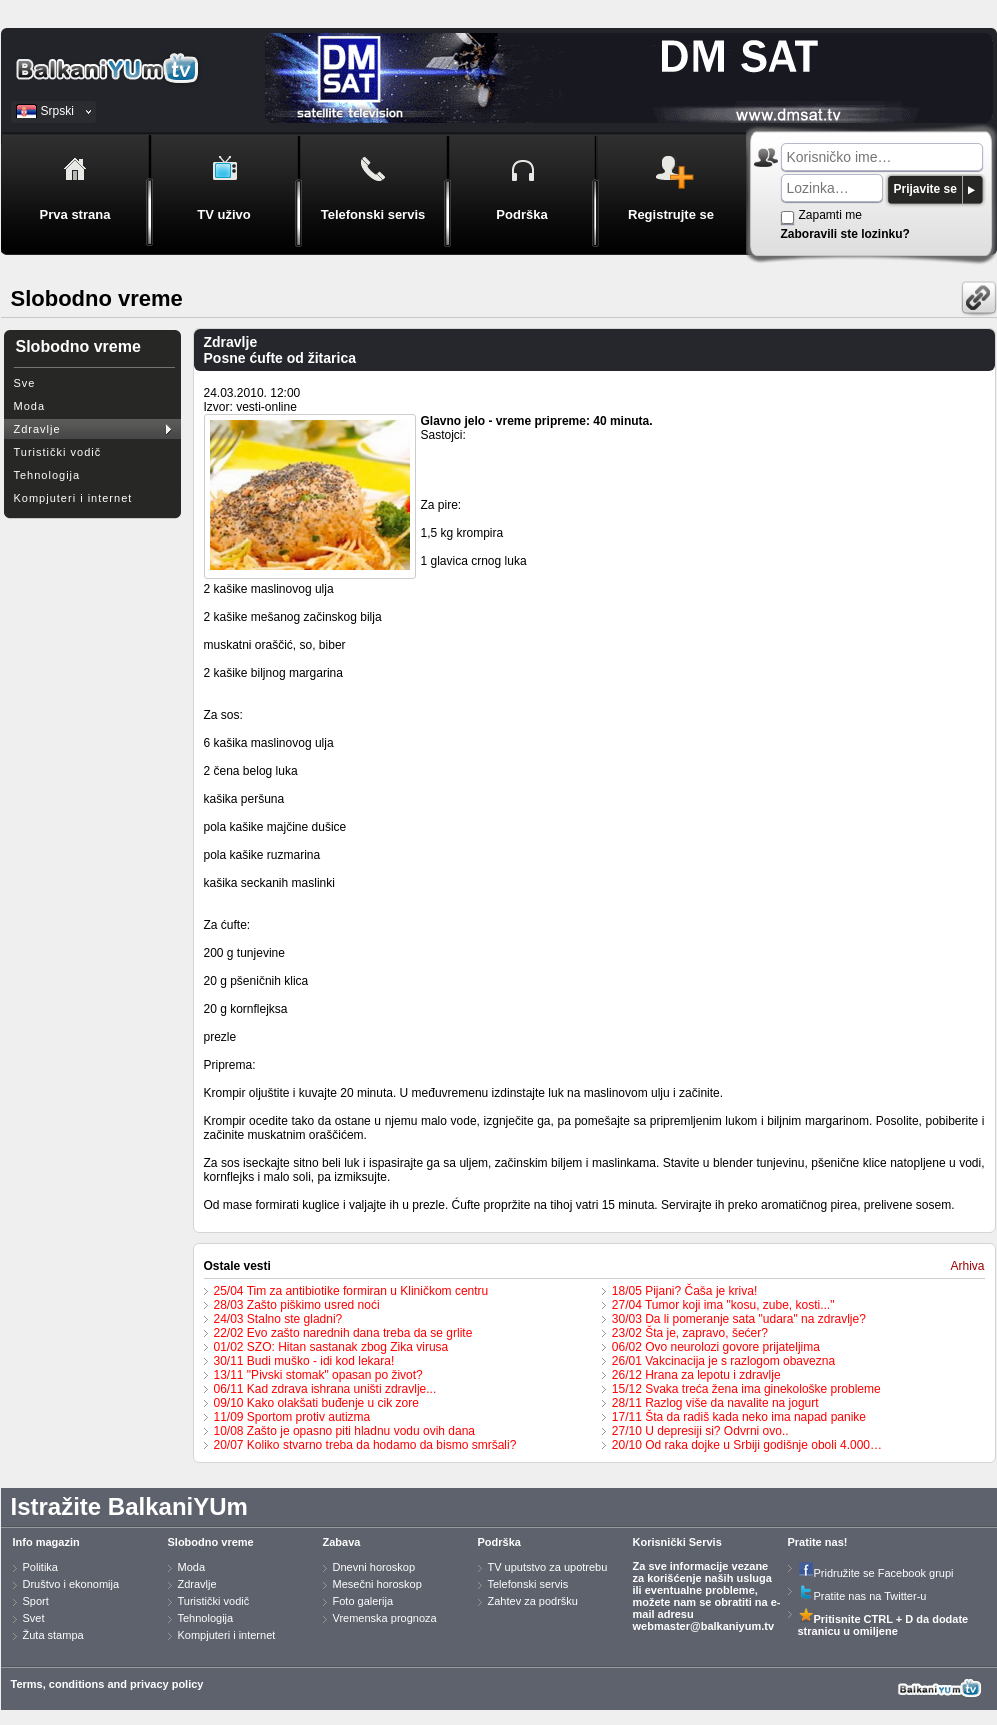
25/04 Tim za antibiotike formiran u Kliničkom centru (351, 1291)
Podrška (499, 1542)
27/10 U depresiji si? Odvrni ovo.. (700, 1431)
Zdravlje (37, 429)
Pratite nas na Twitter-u (862, 1596)
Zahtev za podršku (533, 1601)
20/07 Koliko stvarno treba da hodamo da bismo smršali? (365, 1445)
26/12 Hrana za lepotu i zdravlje (696, 1375)
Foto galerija (363, 1601)
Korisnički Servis (677, 1542)
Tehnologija (47, 475)
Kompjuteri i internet (73, 498)
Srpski (57, 111)
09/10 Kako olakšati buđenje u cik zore (316, 1403)
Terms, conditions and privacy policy (107, 1684)
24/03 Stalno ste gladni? (278, 1319)
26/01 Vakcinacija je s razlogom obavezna (723, 1361)
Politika (40, 1567)
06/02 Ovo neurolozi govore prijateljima (716, 1347)
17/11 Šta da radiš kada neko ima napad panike (739, 1417)
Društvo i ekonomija (71, 1584)
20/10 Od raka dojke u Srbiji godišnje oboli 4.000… (747, 1445)
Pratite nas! (818, 1542)
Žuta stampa (53, 1635)
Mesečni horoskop (377, 1584)
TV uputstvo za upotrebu (548, 1567)
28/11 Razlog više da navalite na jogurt (715, 1403)
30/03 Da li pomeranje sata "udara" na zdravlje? (739, 1319)
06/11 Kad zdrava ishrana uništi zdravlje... (325, 1389)
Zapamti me (830, 215)
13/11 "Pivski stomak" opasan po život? (318, 1375)
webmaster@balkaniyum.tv (704, 1626)
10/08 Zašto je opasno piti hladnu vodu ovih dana (345, 1431)
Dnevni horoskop (374, 1567)
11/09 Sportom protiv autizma (292, 1417)
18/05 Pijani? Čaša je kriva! (684, 1291)
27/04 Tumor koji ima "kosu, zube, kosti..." (723, 1305)
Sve (25, 383)
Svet (34, 1618)
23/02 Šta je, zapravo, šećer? (690, 1333)
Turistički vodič (58, 452)
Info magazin (46, 1542)
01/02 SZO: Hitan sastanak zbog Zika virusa (331, 1347)
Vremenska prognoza (385, 1618)
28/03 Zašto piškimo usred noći (297, 1305)
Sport (36, 1601)
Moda (30, 406)
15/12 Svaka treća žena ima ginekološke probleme (746, 1389)
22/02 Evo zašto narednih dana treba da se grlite (343, 1333)
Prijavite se (925, 189)
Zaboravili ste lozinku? (845, 234)
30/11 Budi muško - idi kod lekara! (304, 1361)
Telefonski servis (528, 1584)
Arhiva (967, 1266)
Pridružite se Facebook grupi (876, 1573)
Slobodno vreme (211, 1542)
